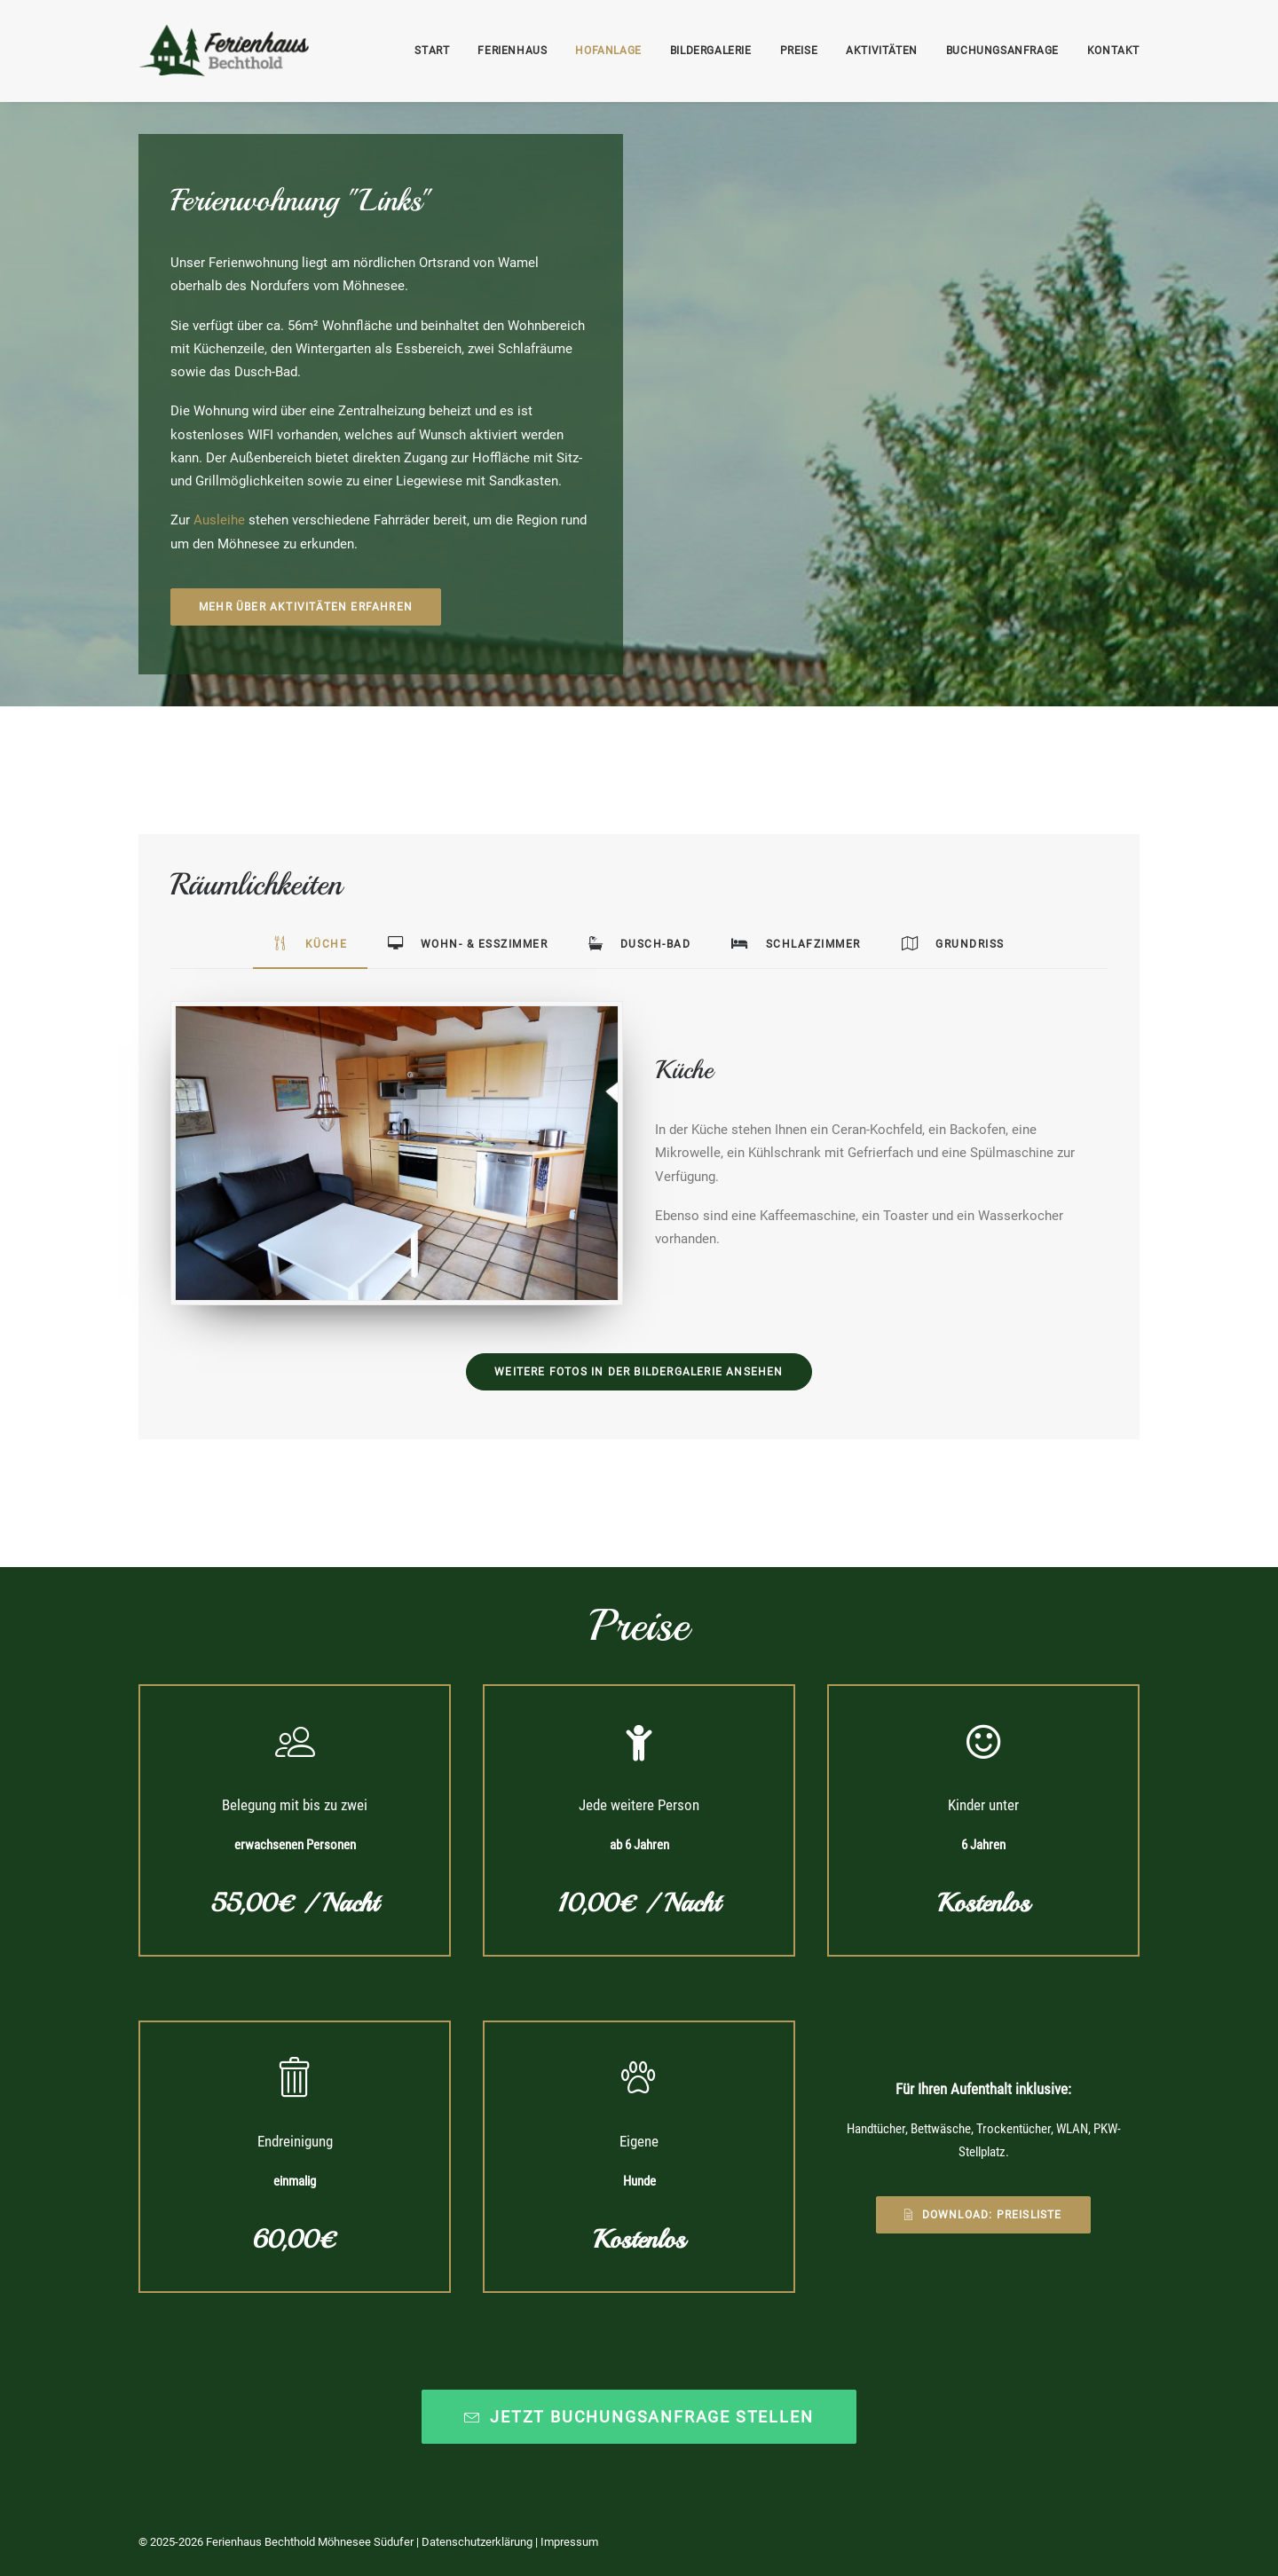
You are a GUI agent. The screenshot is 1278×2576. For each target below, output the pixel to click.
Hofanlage (608, 50)
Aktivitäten (882, 50)
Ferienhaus (512, 50)
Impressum (569, 2541)
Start (431, 50)
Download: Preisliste (982, 2215)
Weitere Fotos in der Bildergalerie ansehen (638, 1372)
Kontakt (1113, 50)
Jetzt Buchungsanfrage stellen (638, 2416)
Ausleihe (219, 520)
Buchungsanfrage (1002, 50)
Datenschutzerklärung (477, 2541)
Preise (799, 50)
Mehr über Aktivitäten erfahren (306, 607)
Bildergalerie (711, 50)
